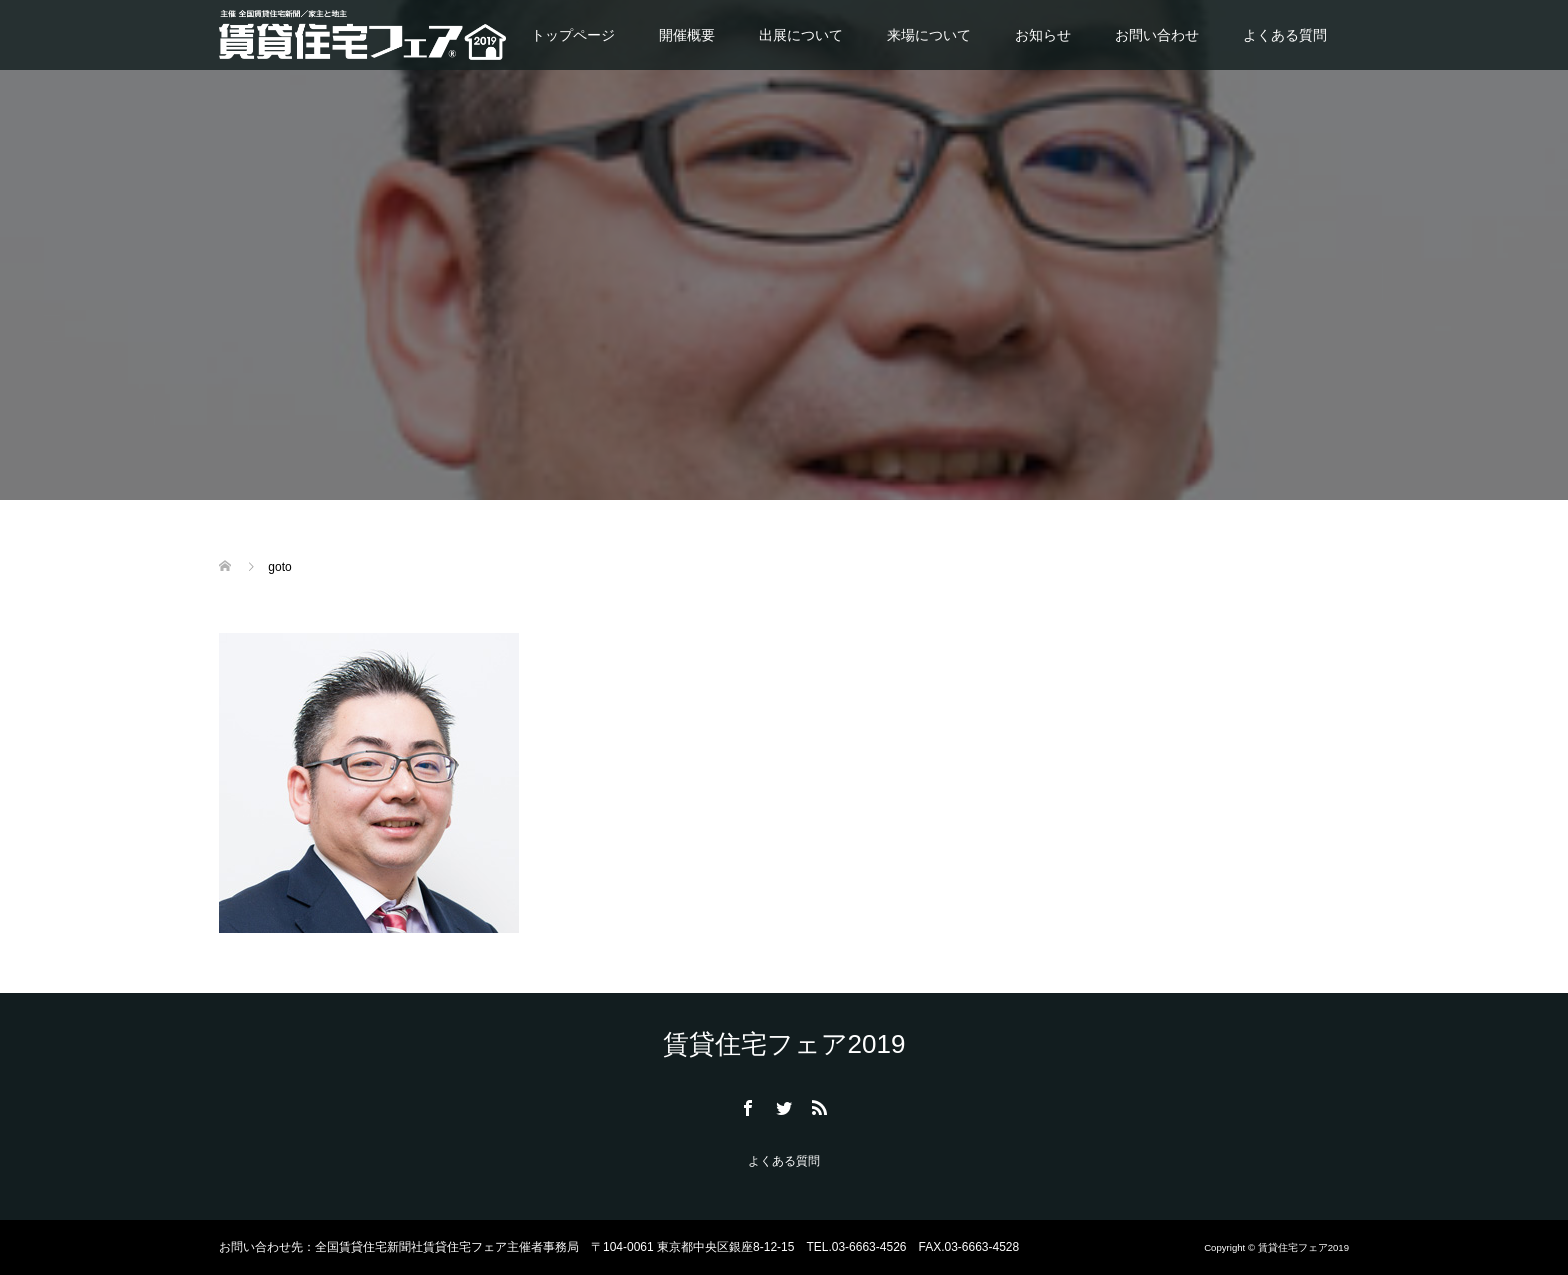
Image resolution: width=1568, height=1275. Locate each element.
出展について (801, 35)
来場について (929, 35)
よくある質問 (1285, 35)
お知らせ (1043, 35)
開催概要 (687, 35)
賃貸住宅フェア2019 (784, 1044)
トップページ (573, 35)
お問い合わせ (1157, 35)
